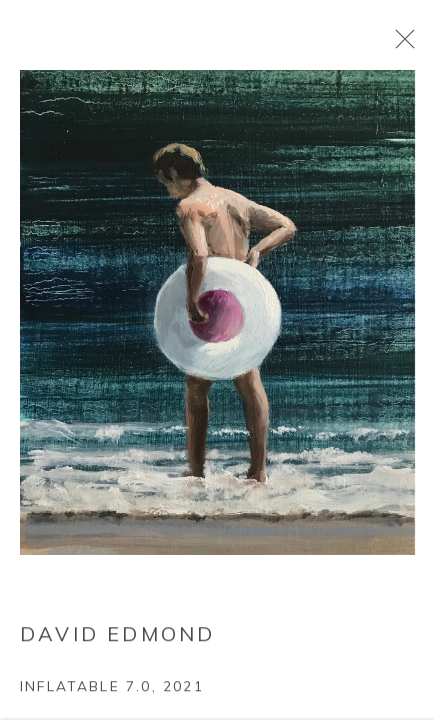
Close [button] (400, 45)
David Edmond (117, 636)
